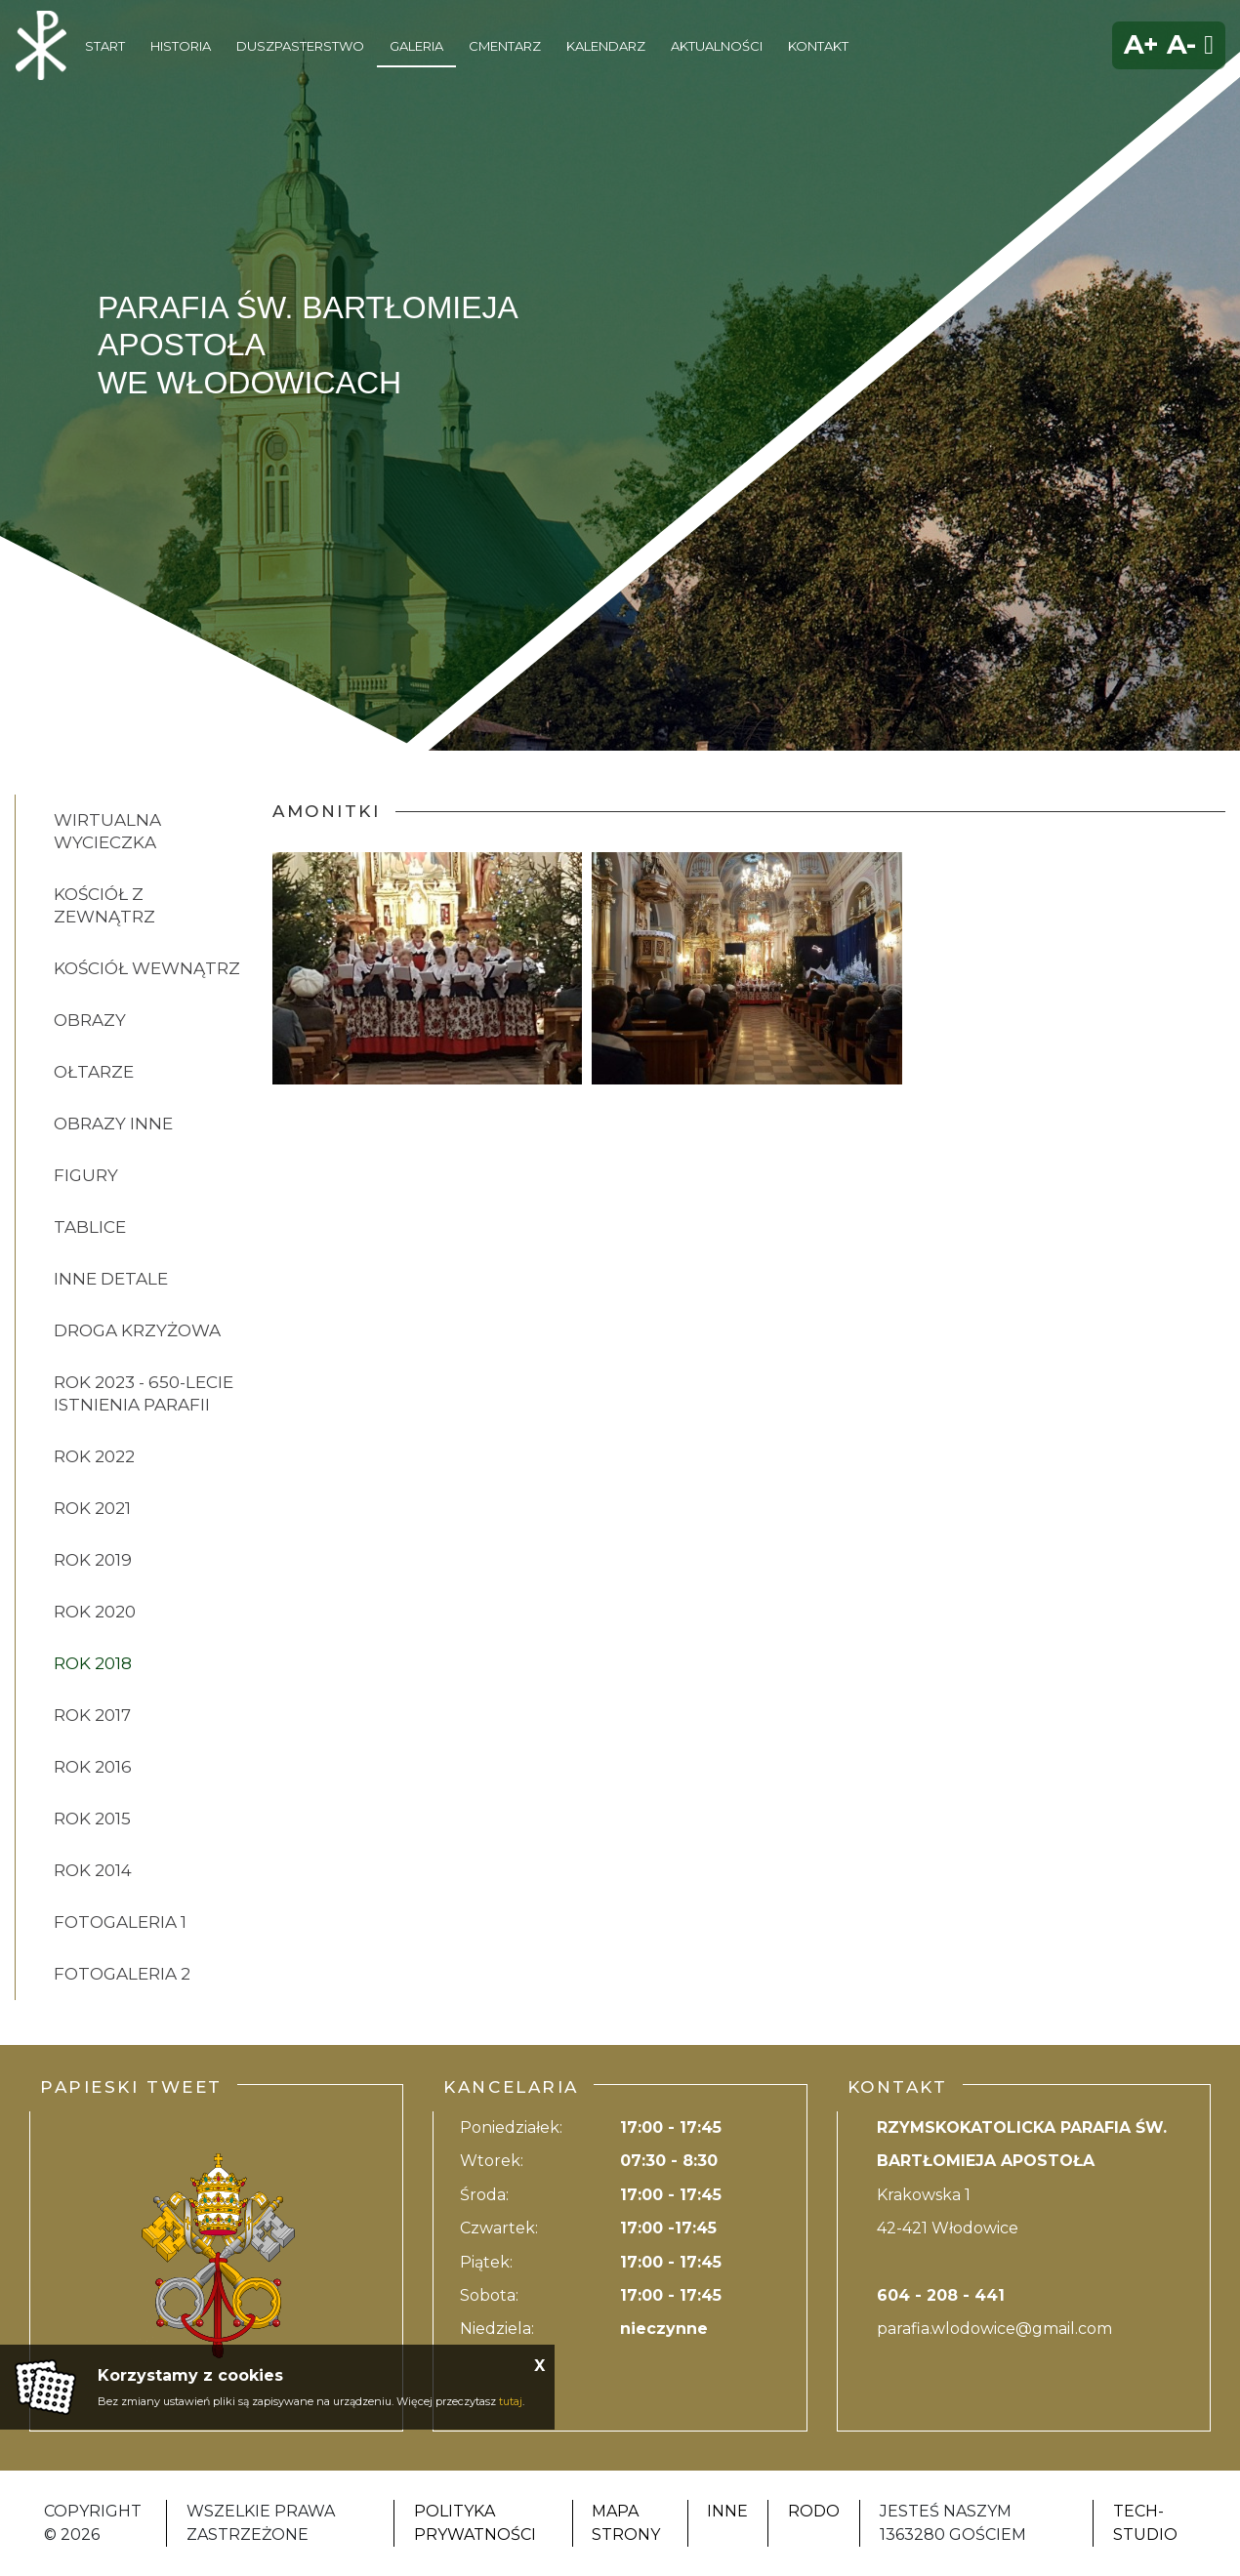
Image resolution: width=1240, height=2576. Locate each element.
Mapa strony (626, 2523)
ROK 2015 (92, 1818)
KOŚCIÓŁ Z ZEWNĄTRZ (104, 905)
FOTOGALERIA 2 (122, 1973)
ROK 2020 (95, 1611)
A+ (1141, 44)
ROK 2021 (92, 1508)
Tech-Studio (1145, 2523)
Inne (727, 2511)
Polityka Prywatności (475, 2523)
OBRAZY (90, 1020)
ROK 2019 (93, 1560)
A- (1181, 44)
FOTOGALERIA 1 (120, 1922)
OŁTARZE (94, 1072)
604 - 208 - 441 (941, 2295)
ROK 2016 (93, 1767)
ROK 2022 (94, 1456)
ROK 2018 (93, 1663)
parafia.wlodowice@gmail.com (994, 2328)
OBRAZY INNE (113, 1123)
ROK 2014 (93, 1870)
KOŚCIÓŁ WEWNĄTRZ (147, 968)
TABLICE (90, 1227)
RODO (814, 2511)
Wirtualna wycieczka (107, 831)
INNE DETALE (111, 1278)
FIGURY (86, 1175)
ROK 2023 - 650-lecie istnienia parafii (143, 1393)
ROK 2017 (92, 1715)
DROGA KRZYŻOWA (137, 1330)
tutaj (510, 2401)
